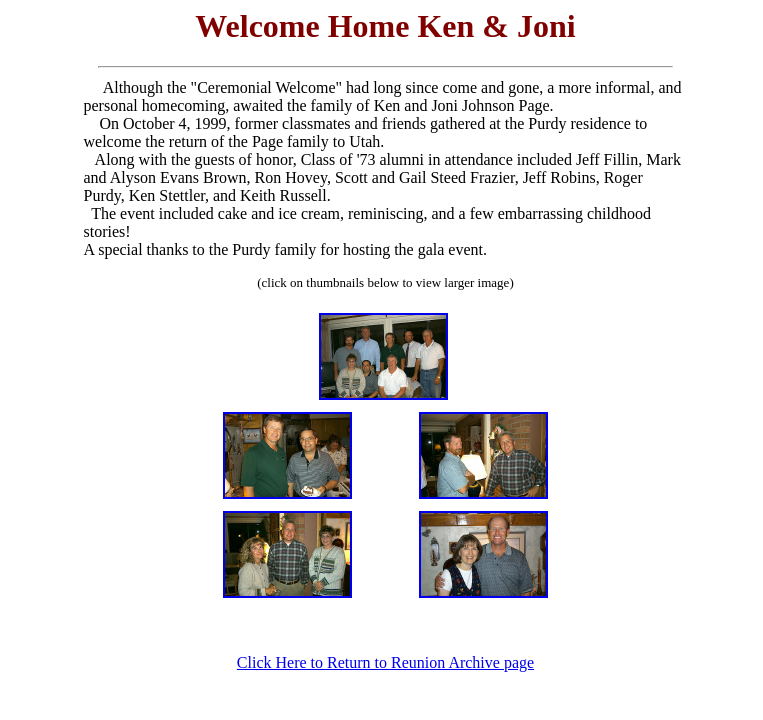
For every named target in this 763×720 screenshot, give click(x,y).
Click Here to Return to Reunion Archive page (385, 662)
